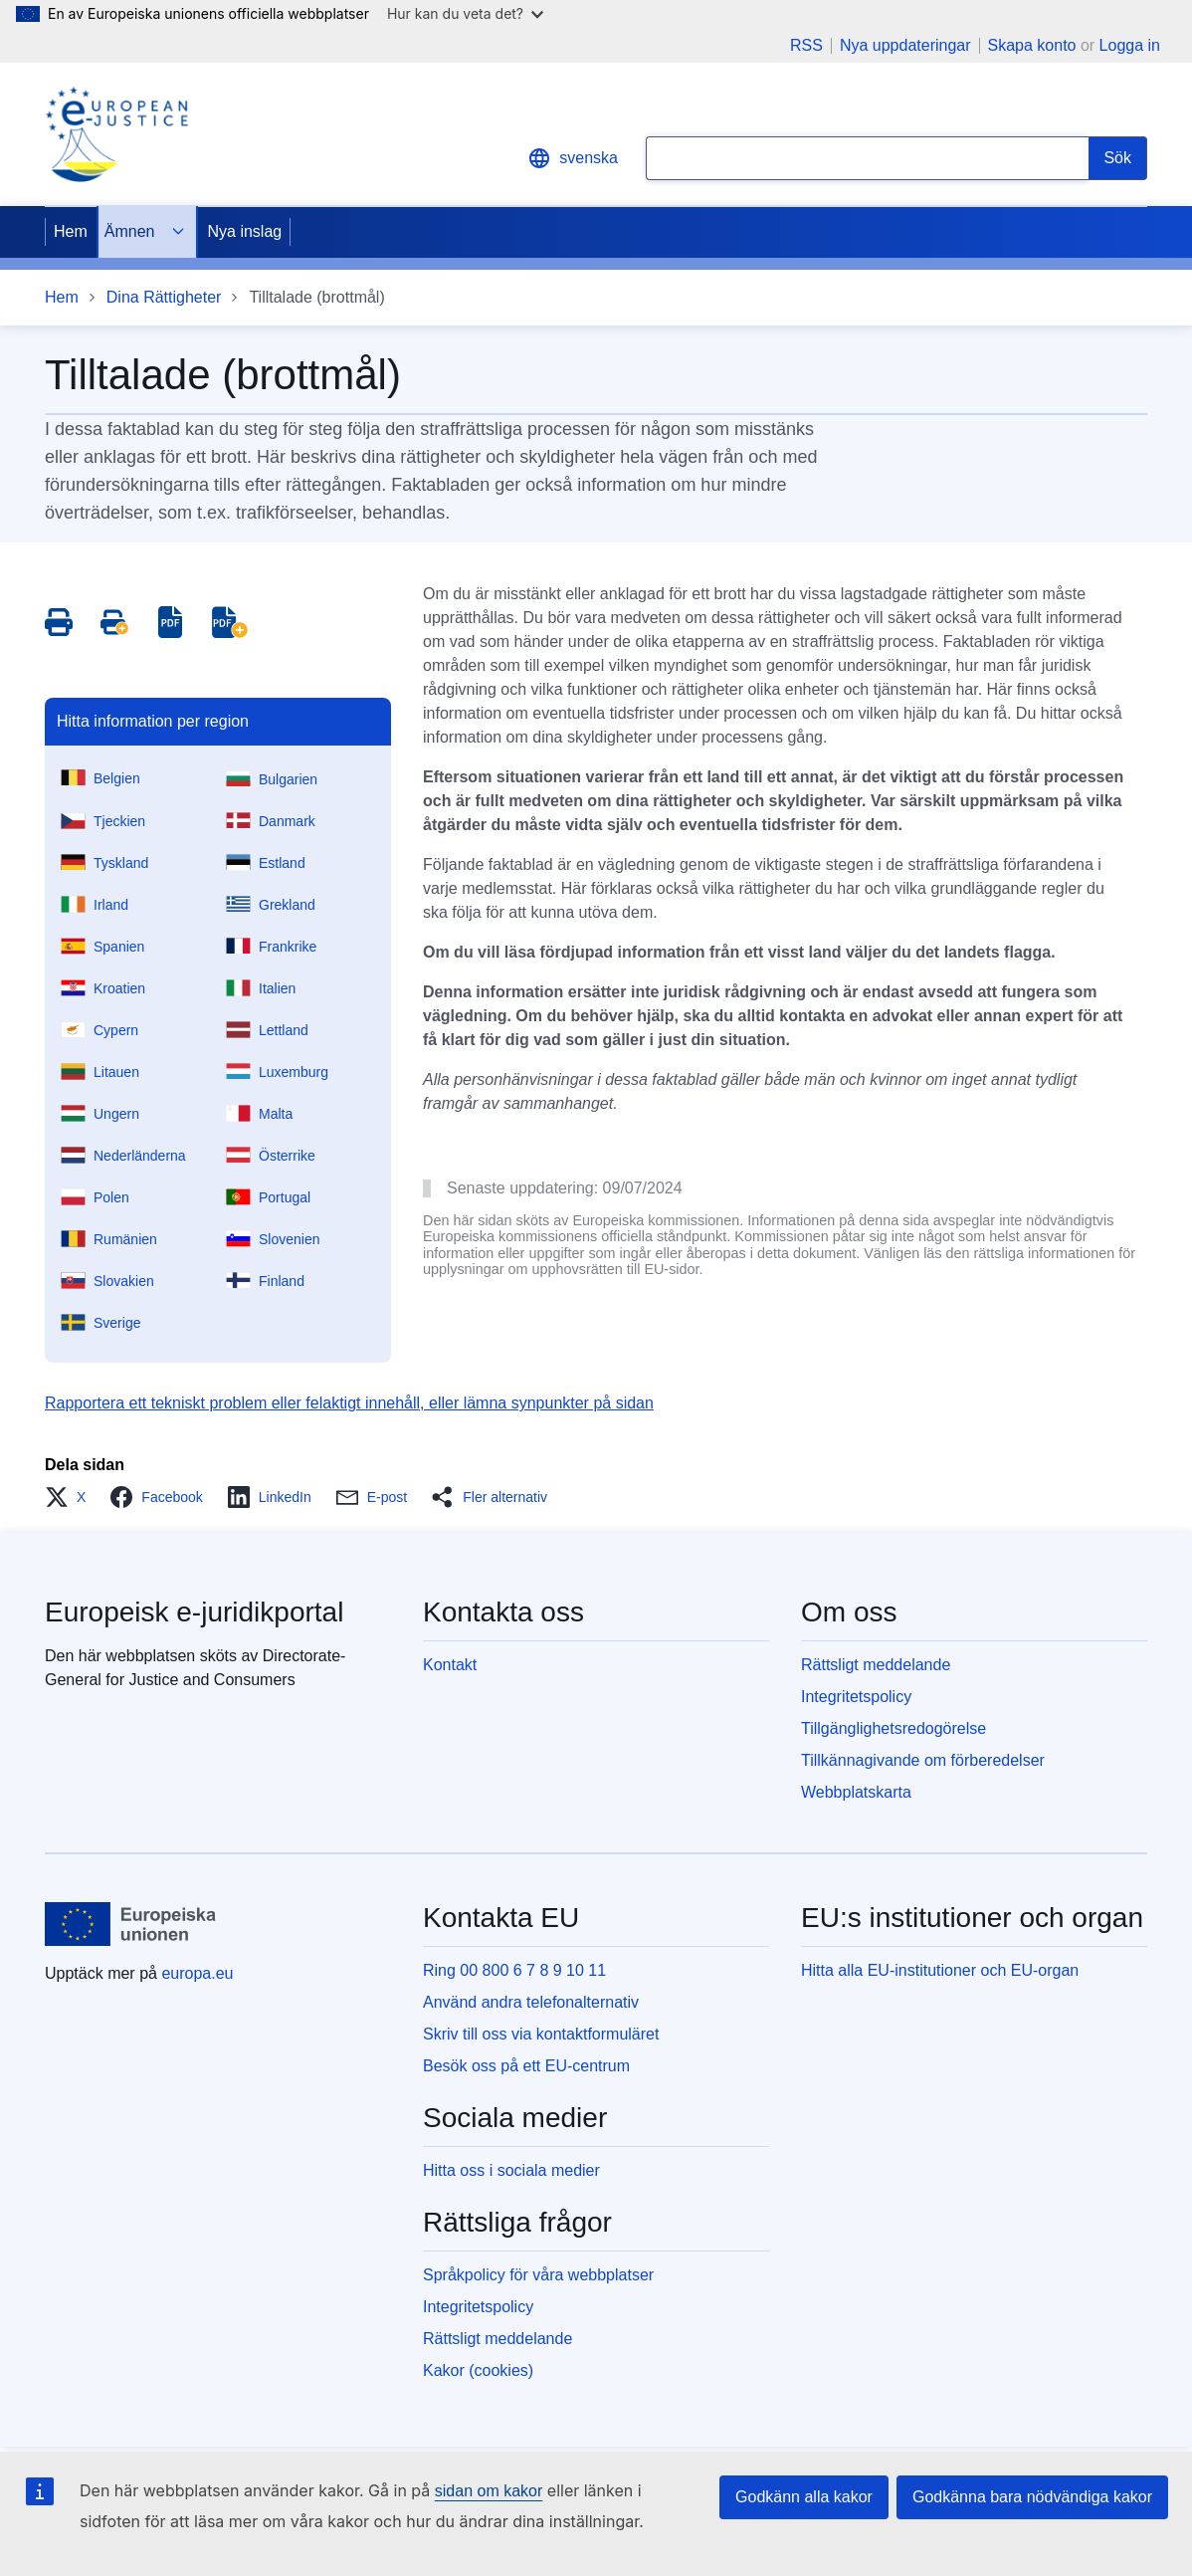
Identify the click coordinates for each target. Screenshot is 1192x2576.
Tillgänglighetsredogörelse (893, 1728)
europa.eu (197, 1973)
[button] (71, 1497)
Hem (71, 231)
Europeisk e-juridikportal (194, 1612)
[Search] (1118, 158)
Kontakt (450, 1664)
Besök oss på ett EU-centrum (526, 2065)
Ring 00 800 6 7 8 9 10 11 (514, 1970)
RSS (806, 46)
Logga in (1129, 45)
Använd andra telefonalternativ (531, 2002)
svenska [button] (572, 158)
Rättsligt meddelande (875, 1664)
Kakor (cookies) (478, 2370)
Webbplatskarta (856, 1792)
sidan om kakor (489, 2490)
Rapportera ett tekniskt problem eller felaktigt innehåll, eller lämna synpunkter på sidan (349, 1403)
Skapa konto (1032, 45)
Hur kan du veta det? (465, 13)
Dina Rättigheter (164, 297)
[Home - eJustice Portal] (116, 134)
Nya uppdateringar (905, 46)
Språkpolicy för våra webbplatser (538, 2274)
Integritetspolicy (856, 1696)
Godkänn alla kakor (804, 2496)
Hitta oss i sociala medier (511, 2170)
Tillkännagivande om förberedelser (923, 1760)
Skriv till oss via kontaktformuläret (541, 2034)
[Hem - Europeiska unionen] (131, 1924)
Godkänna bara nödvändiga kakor (1032, 2496)
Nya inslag (244, 231)
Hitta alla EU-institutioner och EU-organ (940, 1970)
